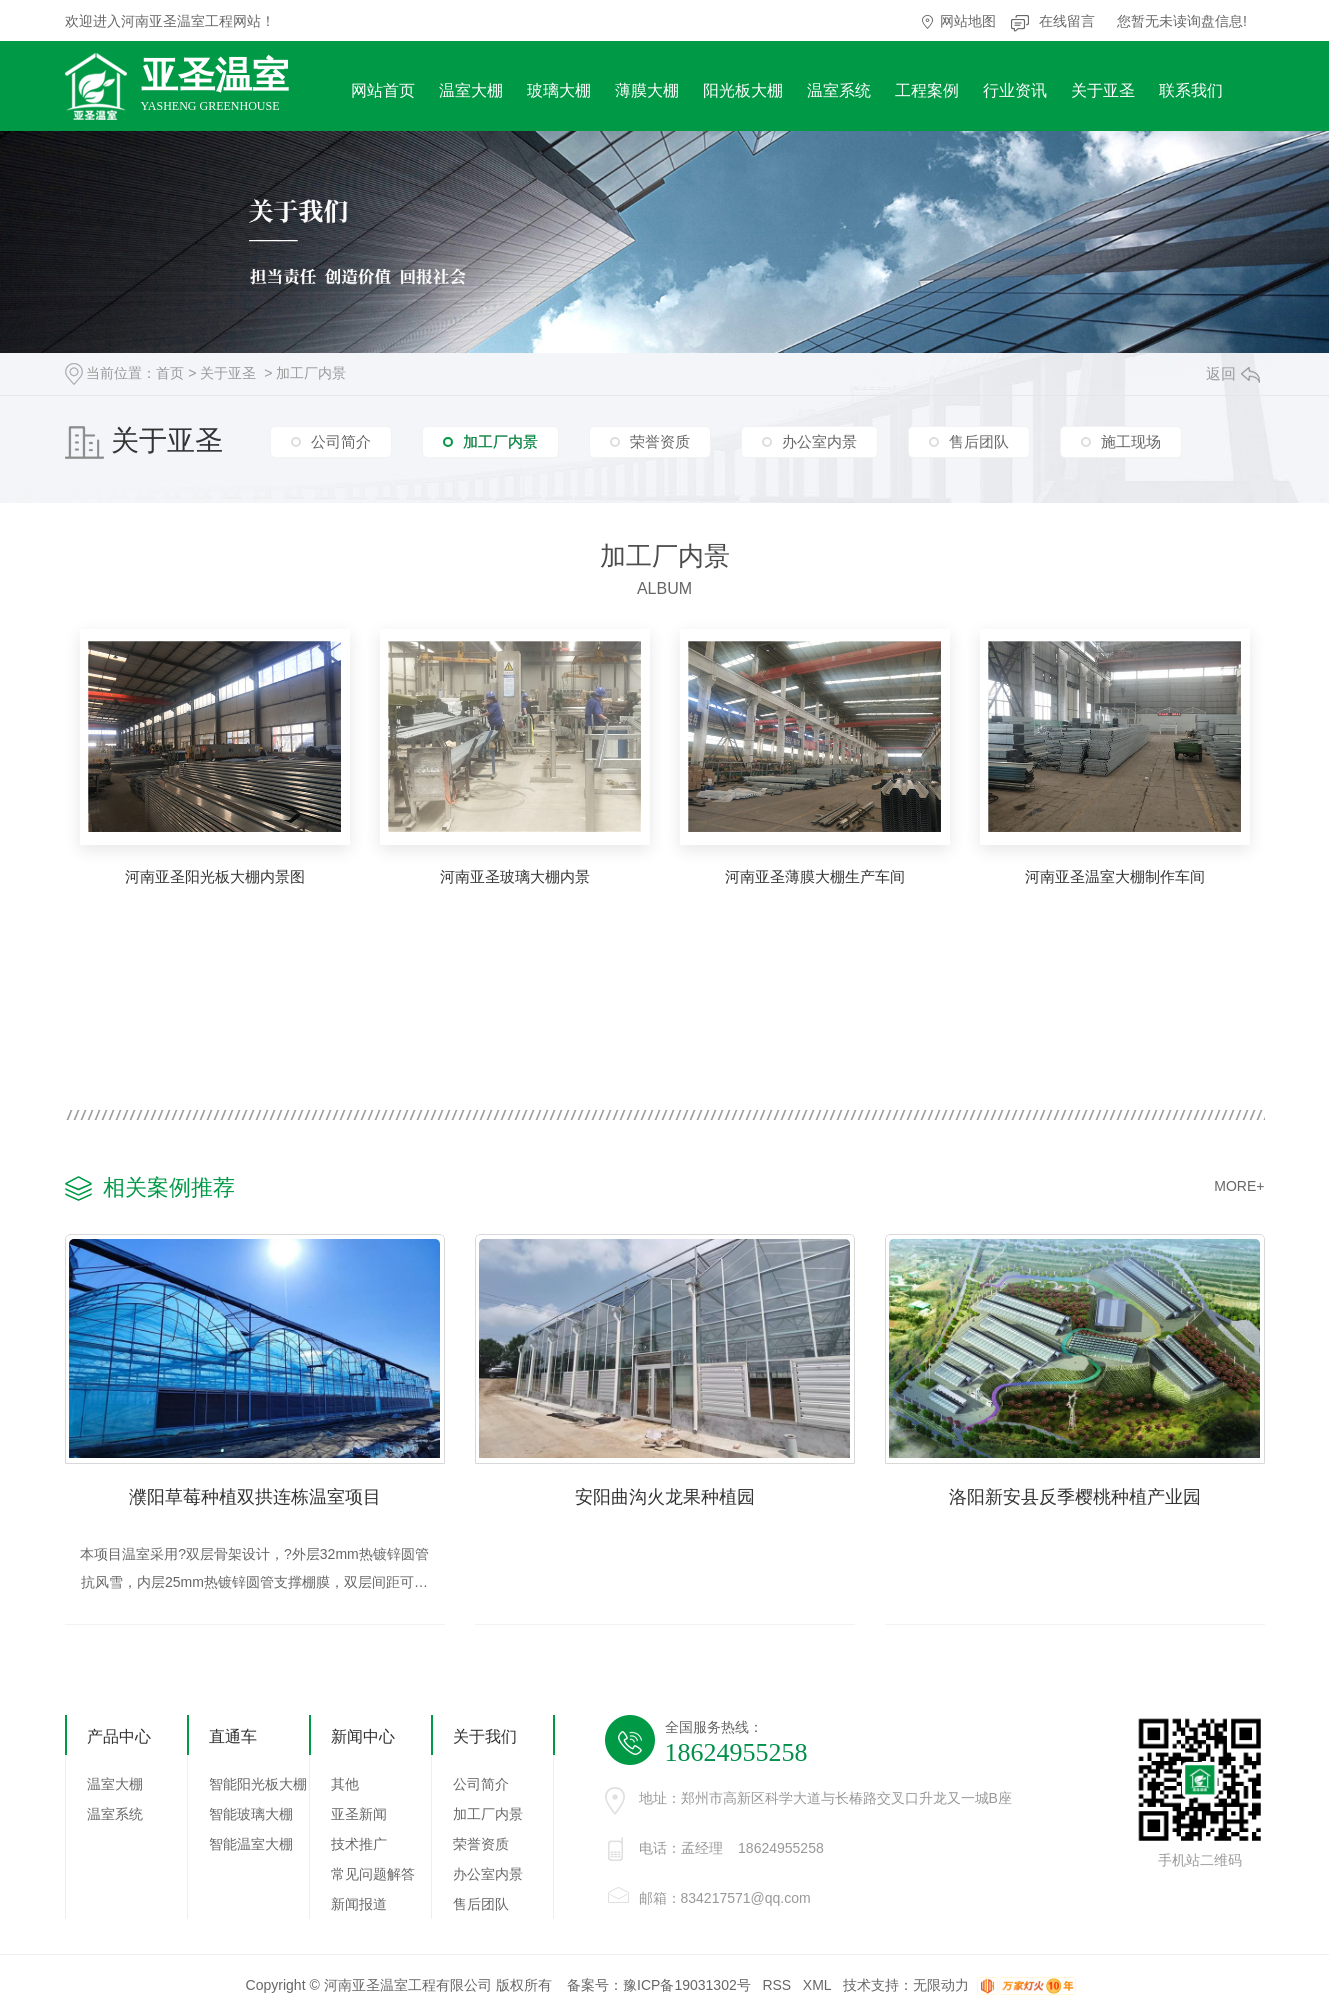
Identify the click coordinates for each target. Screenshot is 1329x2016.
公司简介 (341, 440)
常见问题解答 (373, 1875)
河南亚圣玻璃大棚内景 (515, 876)
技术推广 (359, 1845)
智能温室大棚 (251, 1845)
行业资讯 (1015, 90)
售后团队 (979, 440)
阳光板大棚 (743, 90)
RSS (776, 1986)
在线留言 (1067, 21)
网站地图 (968, 21)
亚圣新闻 (359, 1815)
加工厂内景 (311, 373)
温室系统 (839, 90)
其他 (345, 1785)
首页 (170, 373)
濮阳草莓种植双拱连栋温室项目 (255, 1497)
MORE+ (1239, 1186)
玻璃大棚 (559, 90)
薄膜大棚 (647, 90)
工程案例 (927, 90)
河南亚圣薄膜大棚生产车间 (815, 876)
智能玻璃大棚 (251, 1815)
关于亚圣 (1103, 90)
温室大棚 (471, 90)
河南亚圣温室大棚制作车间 (1115, 876)
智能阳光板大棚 (258, 1785)
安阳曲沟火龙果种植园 (665, 1497)
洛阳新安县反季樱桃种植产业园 (1075, 1497)
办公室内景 (819, 440)
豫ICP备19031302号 (687, 1986)
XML (817, 1986)
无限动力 (941, 1986)
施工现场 (1131, 440)
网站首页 (383, 90)
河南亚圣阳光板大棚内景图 (215, 876)
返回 (1233, 373)
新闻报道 (359, 1905)
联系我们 (1191, 90)
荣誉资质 (660, 440)
